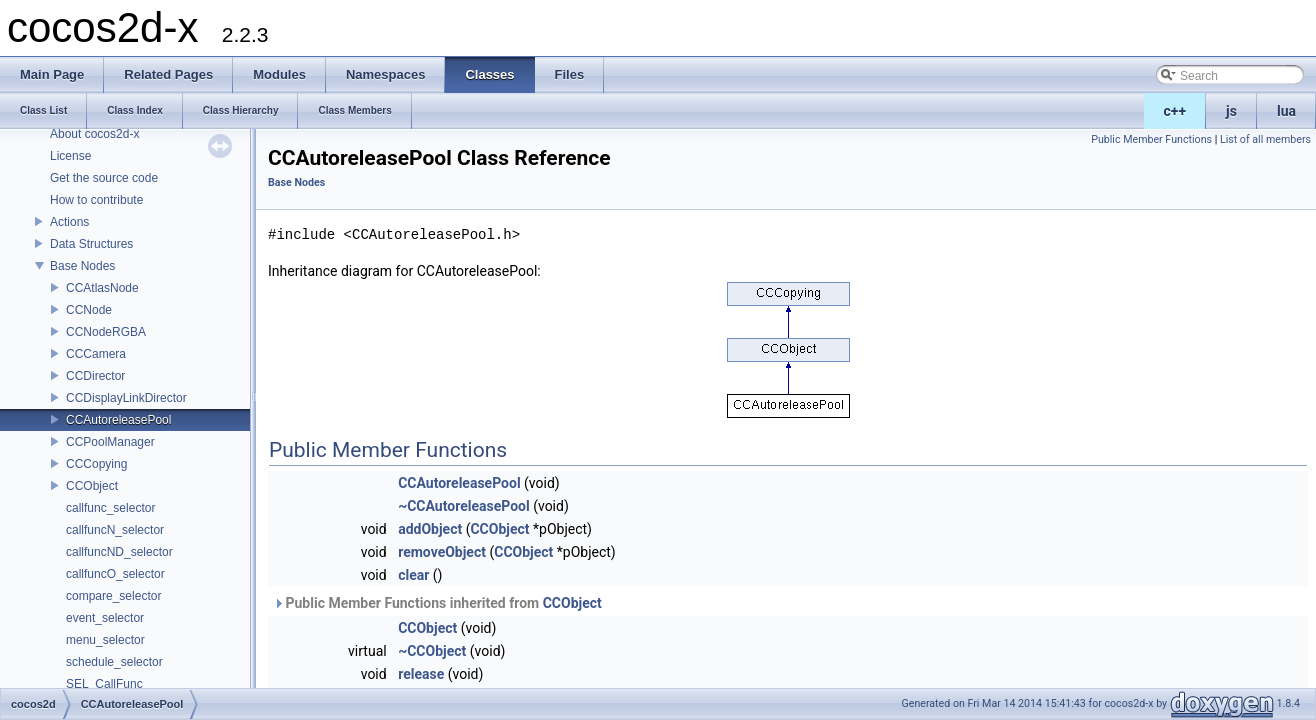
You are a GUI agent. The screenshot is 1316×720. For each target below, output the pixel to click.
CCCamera (96, 354)
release (421, 674)
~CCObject (432, 651)
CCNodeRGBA (106, 332)
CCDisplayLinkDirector (126, 398)
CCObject (92, 486)
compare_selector (113, 596)
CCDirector (95, 376)
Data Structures (91, 244)
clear (413, 575)
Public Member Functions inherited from (437, 603)
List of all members (1265, 139)
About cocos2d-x (94, 134)
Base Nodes (82, 266)
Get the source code (104, 178)
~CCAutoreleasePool (464, 506)
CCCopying (96, 464)
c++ (1175, 111)
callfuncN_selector (115, 530)
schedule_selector (114, 662)
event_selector (105, 618)
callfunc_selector (110, 508)
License (70, 156)
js (1231, 111)
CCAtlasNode (102, 288)
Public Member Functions (1151, 139)
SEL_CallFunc (104, 684)
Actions (69, 222)
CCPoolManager (110, 442)
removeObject (442, 552)
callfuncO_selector (115, 574)
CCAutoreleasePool (118, 420)
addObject (430, 529)
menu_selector (105, 640)
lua (1286, 111)
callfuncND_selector (119, 552)
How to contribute (96, 200)
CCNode (89, 310)
